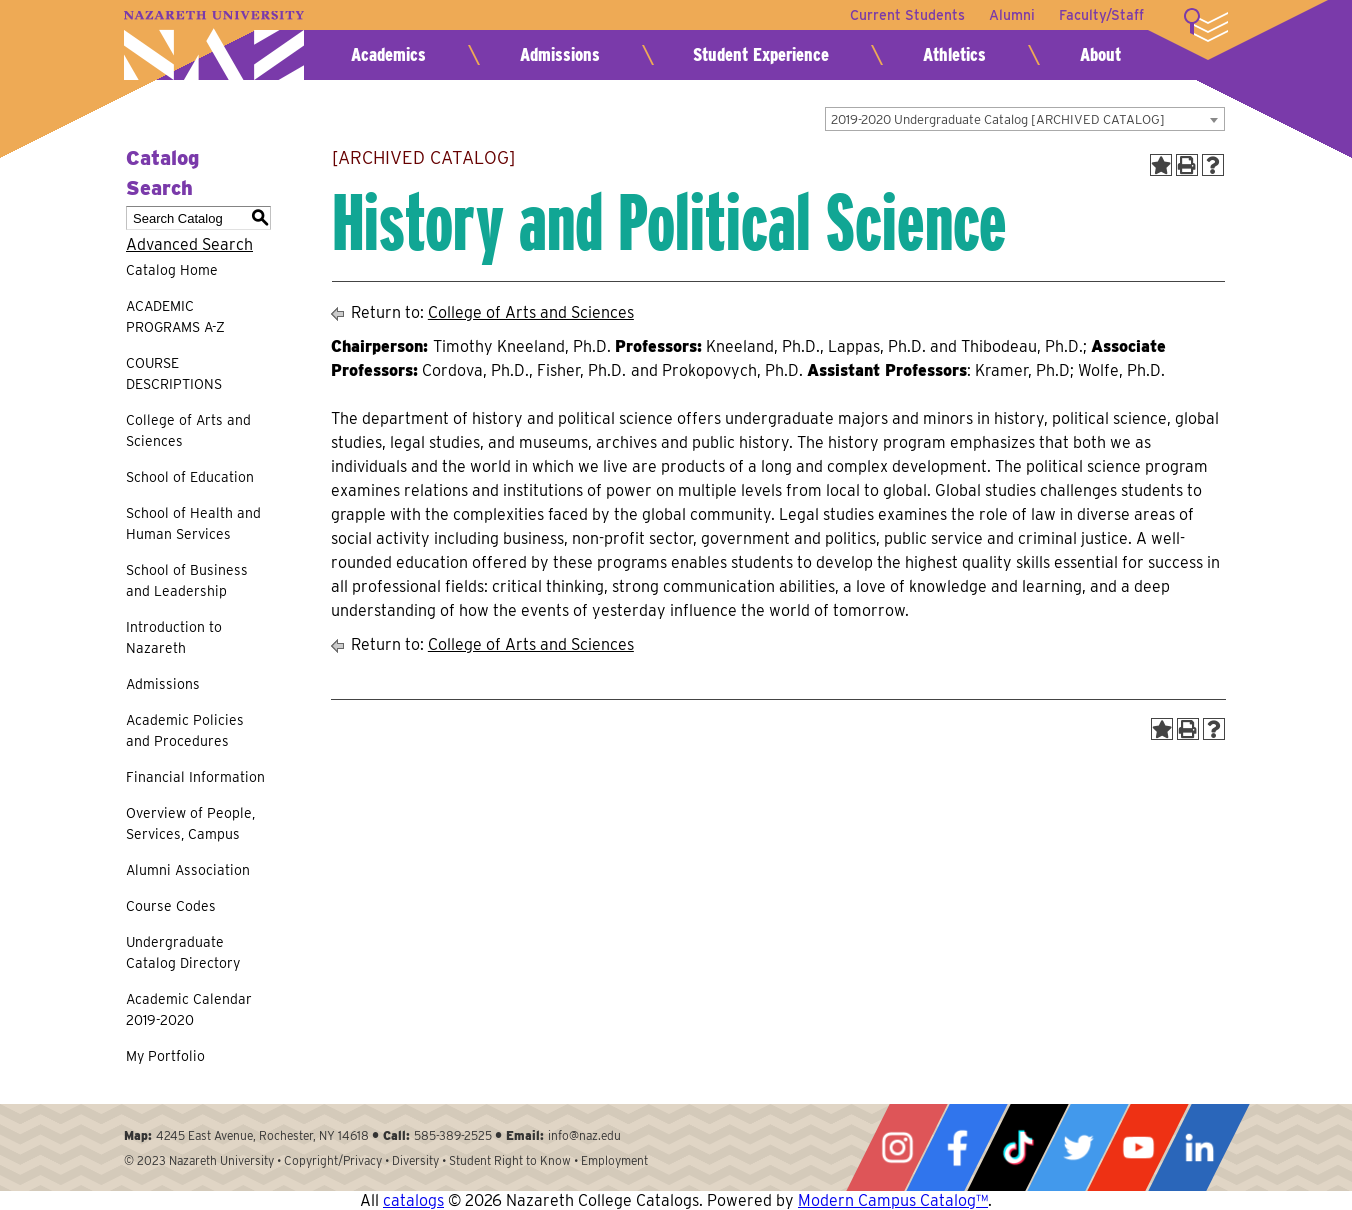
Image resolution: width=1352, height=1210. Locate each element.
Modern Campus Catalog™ (893, 1200)
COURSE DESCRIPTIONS (174, 373)
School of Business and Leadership (187, 580)
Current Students (907, 15)
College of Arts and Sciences (188, 430)
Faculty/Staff (1101, 15)
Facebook (957, 1147)
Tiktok (1018, 1147)
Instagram (897, 1147)
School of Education (190, 477)
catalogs (413, 1200)
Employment (614, 1160)
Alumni (1012, 15)
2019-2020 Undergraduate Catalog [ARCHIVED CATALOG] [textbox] (998, 119)
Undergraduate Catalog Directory (183, 952)
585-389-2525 (453, 1135)
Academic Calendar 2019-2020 (189, 1009)
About (1100, 54)
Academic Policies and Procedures (185, 730)
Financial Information (195, 777)
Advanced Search (189, 244)
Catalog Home (172, 270)
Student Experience (761, 54)
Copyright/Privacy (333, 1160)
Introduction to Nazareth (174, 637)
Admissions (560, 54)
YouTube (1138, 1147)
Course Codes (171, 906)
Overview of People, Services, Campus (190, 823)
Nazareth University (214, 45)
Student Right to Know (510, 1160)
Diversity (415, 1160)
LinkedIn (1199, 1147)
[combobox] (1025, 119)
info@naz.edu (584, 1135)
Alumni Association (188, 870)
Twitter (1078, 1147)
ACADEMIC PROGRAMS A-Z (175, 316)
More (1206, 25)
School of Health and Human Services (193, 523)
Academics (388, 54)
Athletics (954, 54)
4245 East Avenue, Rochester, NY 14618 (262, 1135)
